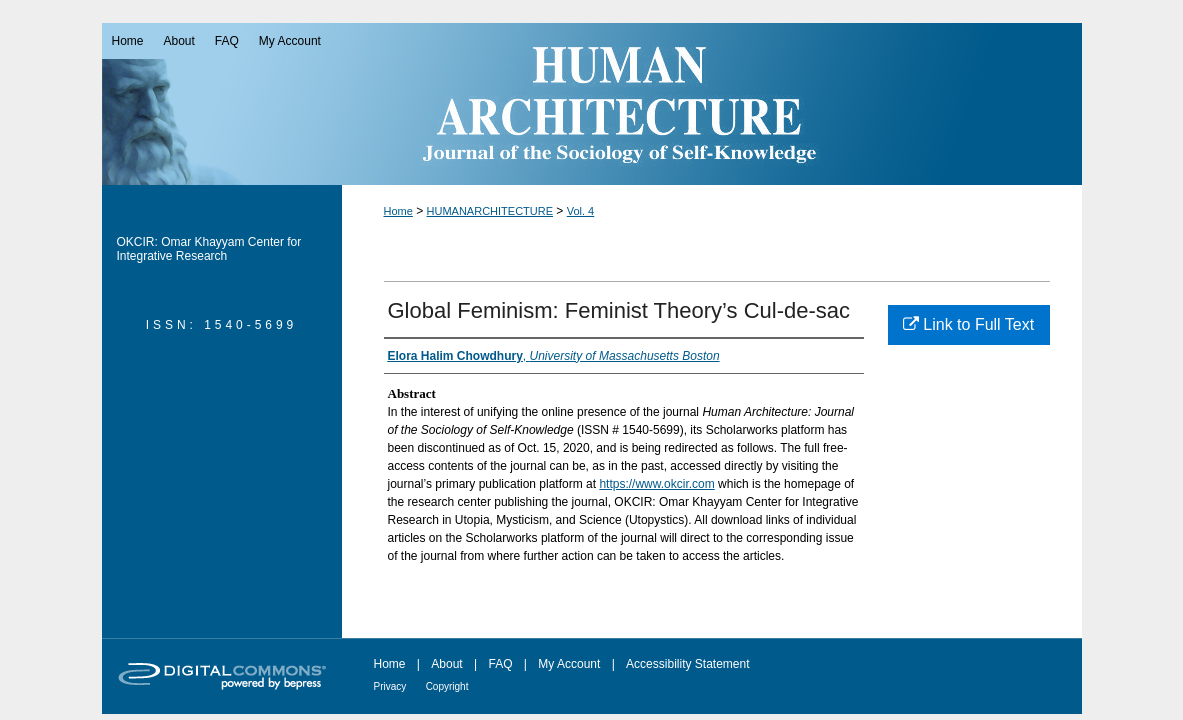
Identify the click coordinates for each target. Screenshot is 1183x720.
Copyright (447, 686)
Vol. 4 (581, 211)
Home (398, 211)
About (446, 664)
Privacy (390, 686)
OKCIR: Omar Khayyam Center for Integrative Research (209, 249)
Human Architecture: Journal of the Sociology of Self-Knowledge (592, 104)
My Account (569, 664)
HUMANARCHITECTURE (490, 211)
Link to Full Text (968, 324)
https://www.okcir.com (656, 484)
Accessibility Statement (687, 664)
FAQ (500, 664)
